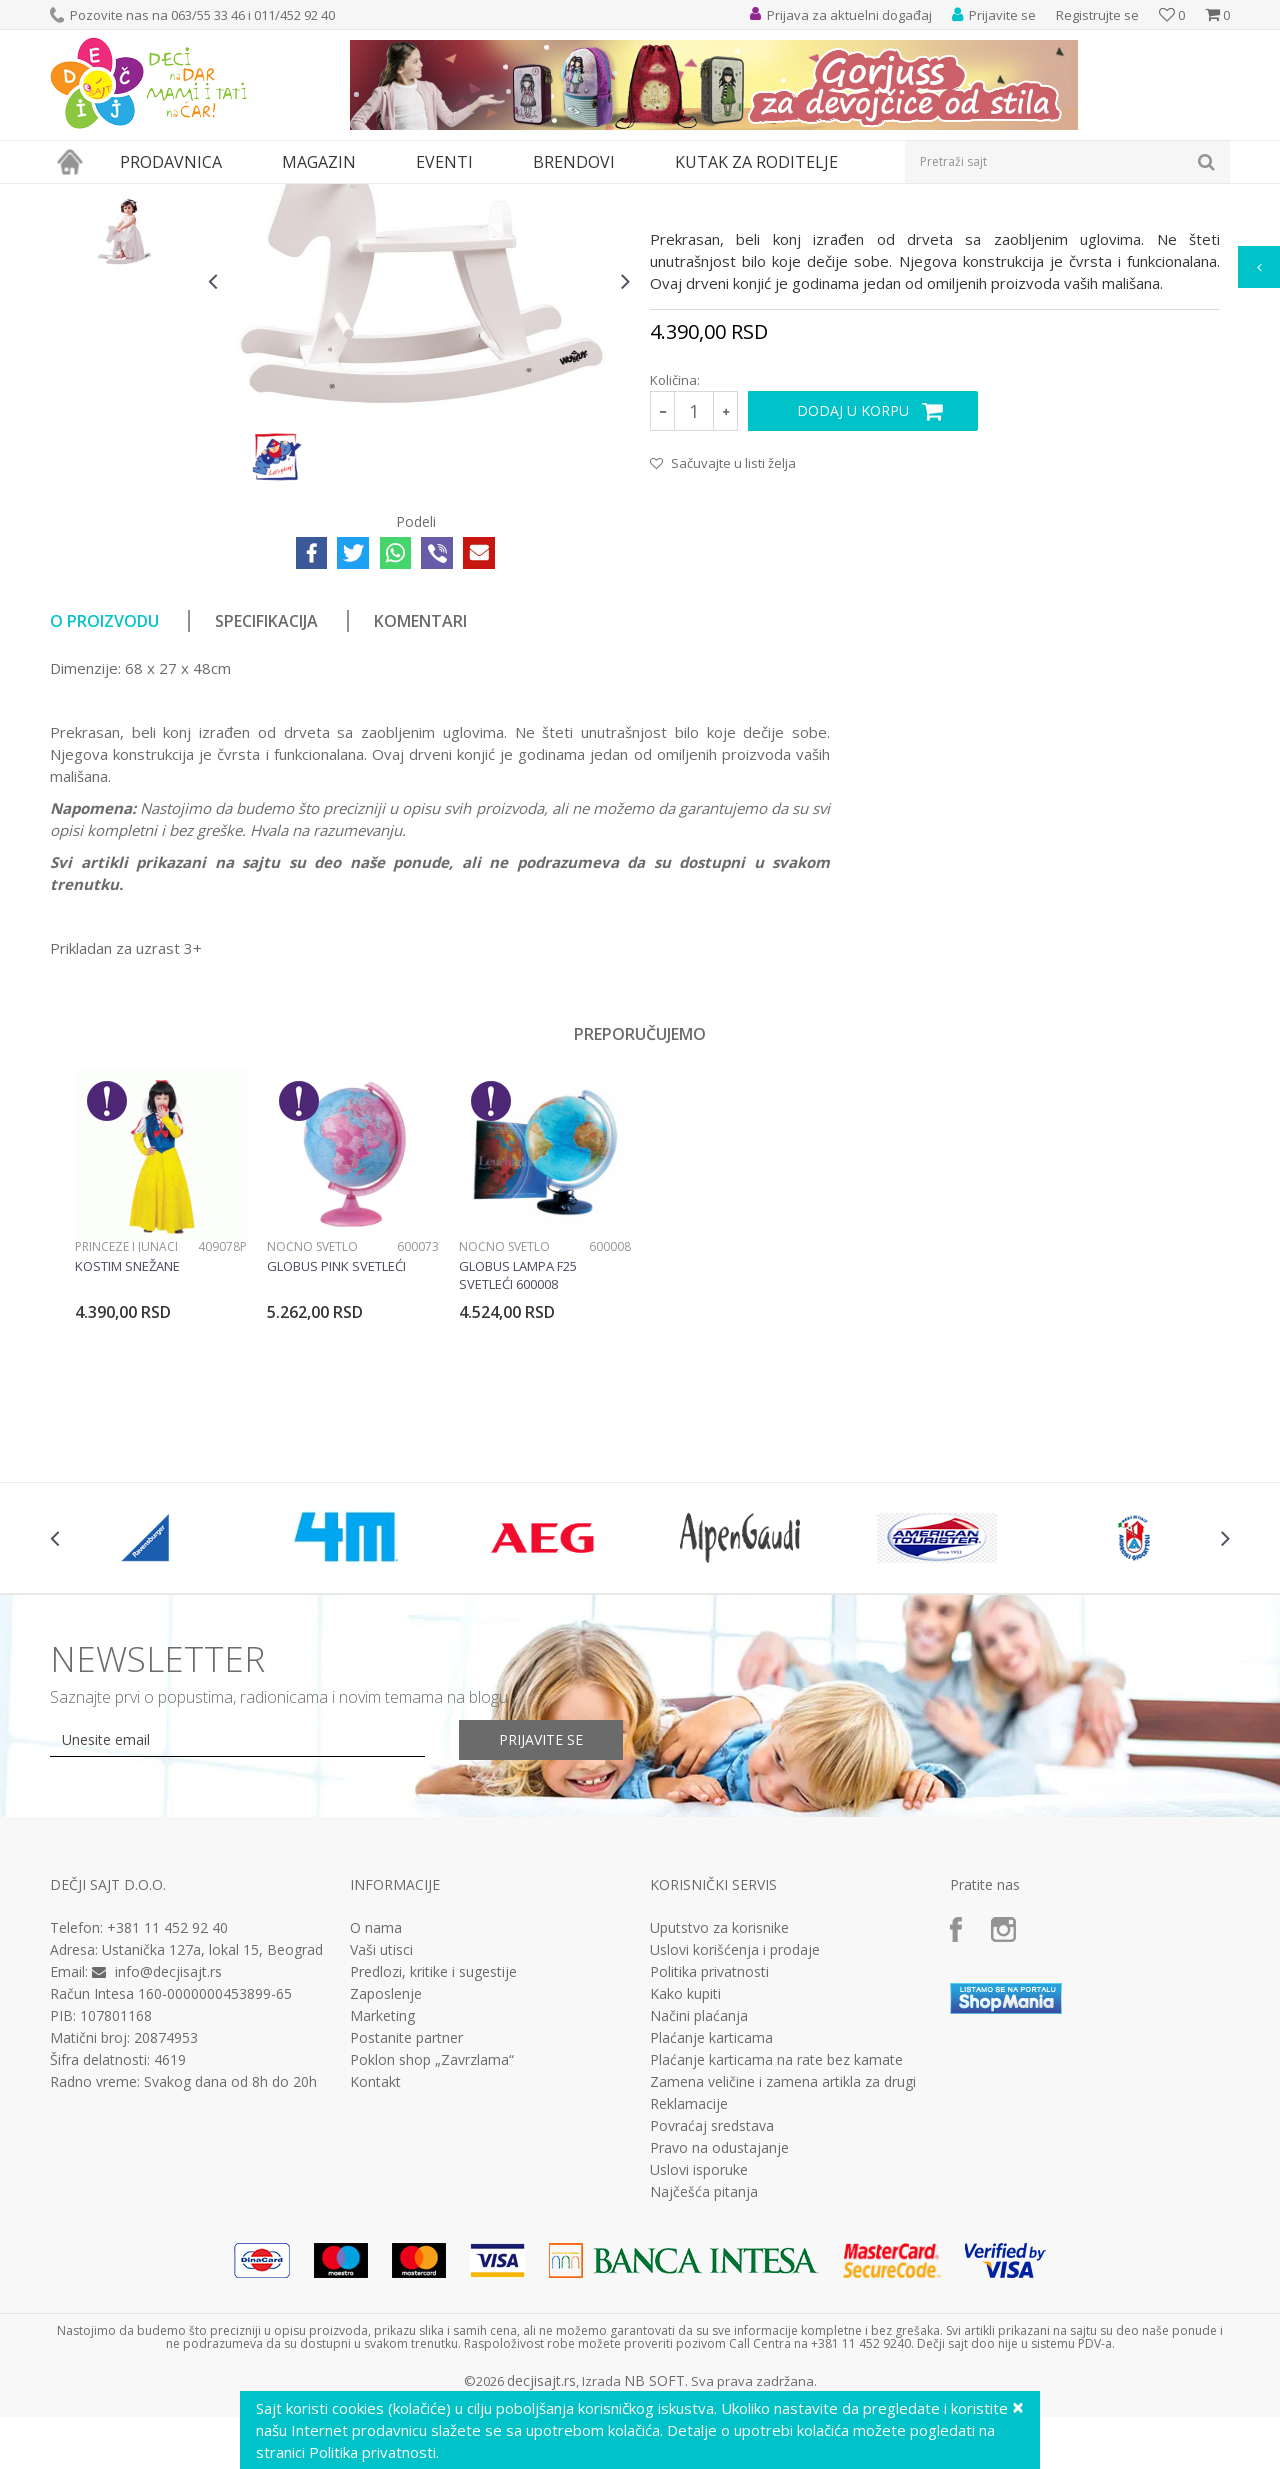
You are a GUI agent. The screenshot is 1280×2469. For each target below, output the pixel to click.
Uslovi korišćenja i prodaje (735, 2134)
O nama (376, 2112)
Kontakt (375, 2266)
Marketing (382, 2200)
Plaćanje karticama (711, 2222)
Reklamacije (689, 2288)
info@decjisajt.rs (168, 2155)
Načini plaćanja (699, 2200)
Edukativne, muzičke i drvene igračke (388, 196)
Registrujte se (1097, 15)
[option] (124, 307)
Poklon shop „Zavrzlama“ (432, 2244)
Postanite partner (406, 2222)
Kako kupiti (685, 2178)
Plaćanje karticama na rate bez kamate (776, 2244)
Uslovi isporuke (699, 2354)
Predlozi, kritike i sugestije (433, 2156)
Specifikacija (266, 805)
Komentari (420, 805)
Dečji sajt (75, 196)
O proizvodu (104, 805)
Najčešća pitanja (704, 2376)
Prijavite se (541, 1923)
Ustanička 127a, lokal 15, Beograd (212, 2133)
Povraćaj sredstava (712, 2310)
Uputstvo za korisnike (719, 2112)
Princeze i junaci (126, 1430)
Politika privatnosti (709, 2156)
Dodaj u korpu (853, 594)
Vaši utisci (381, 2134)
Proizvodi (142, 196)
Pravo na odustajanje (719, 2332)
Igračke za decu (227, 196)
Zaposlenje (386, 2178)
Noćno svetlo (312, 1430)
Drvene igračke (547, 196)
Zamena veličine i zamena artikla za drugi (783, 2266)
